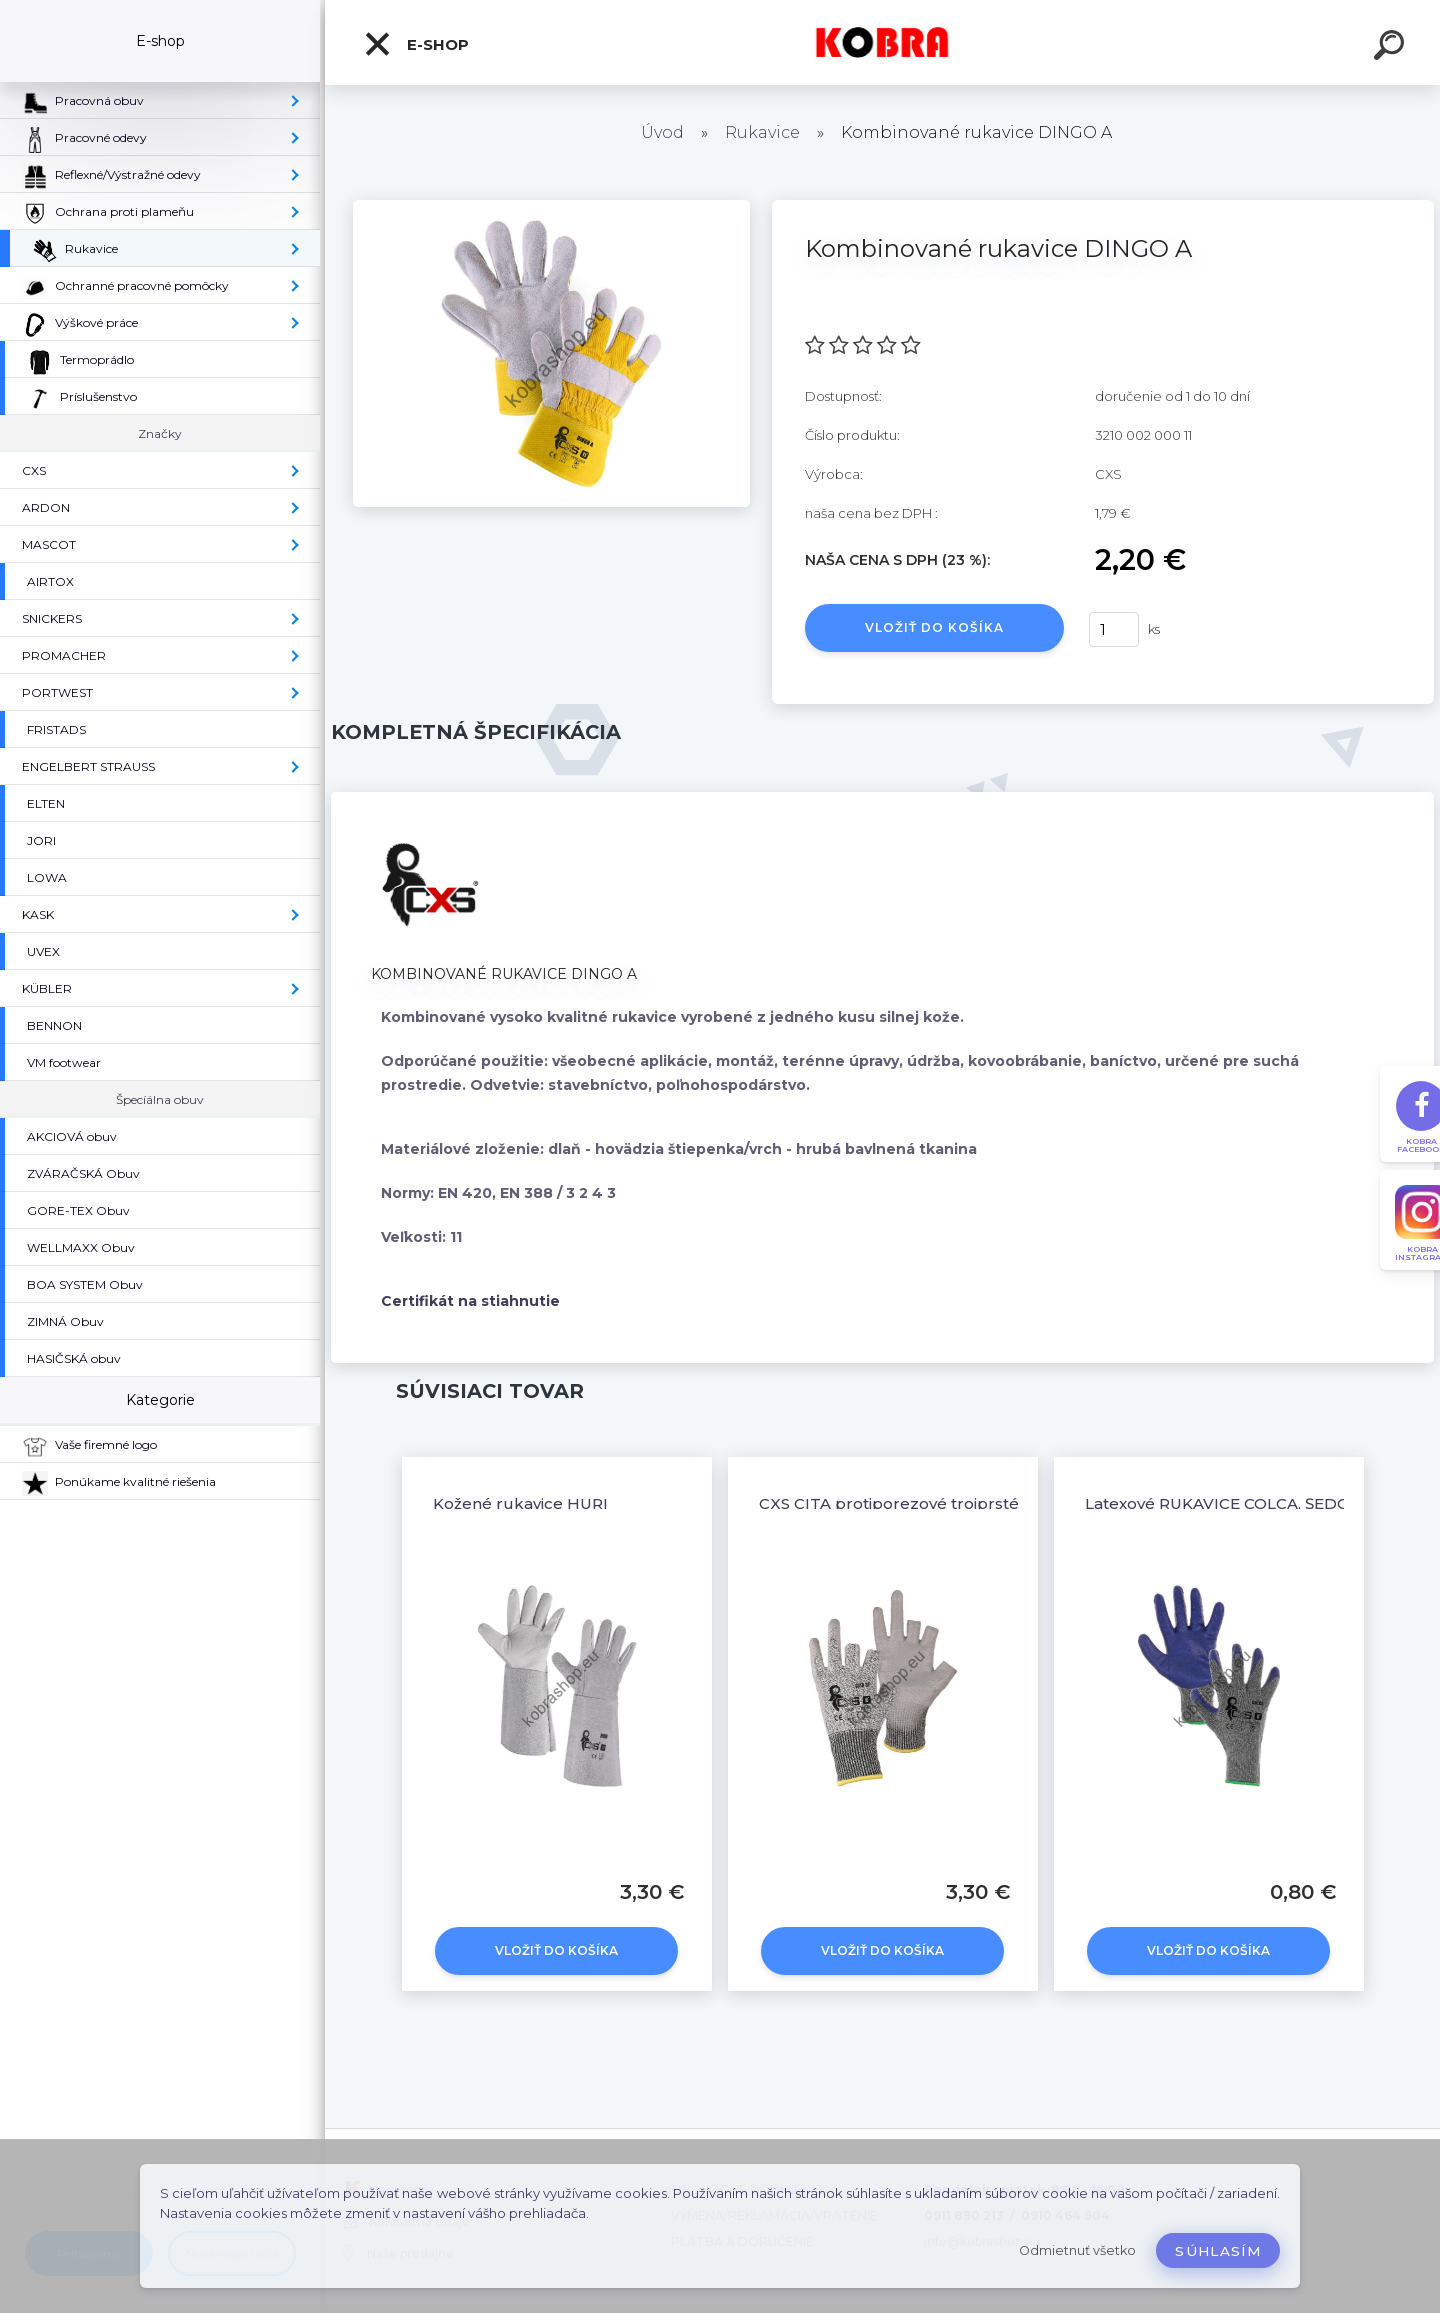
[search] (1392, 48)
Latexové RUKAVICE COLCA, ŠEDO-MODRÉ (1251, 1503)
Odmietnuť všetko (1077, 2250)
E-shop (416, 44)
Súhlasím (1218, 2251)
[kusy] (1114, 629)
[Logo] (882, 42)
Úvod (662, 132)
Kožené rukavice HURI (520, 1503)
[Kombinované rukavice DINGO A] (551, 207)
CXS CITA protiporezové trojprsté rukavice (924, 1503)
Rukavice (762, 132)
